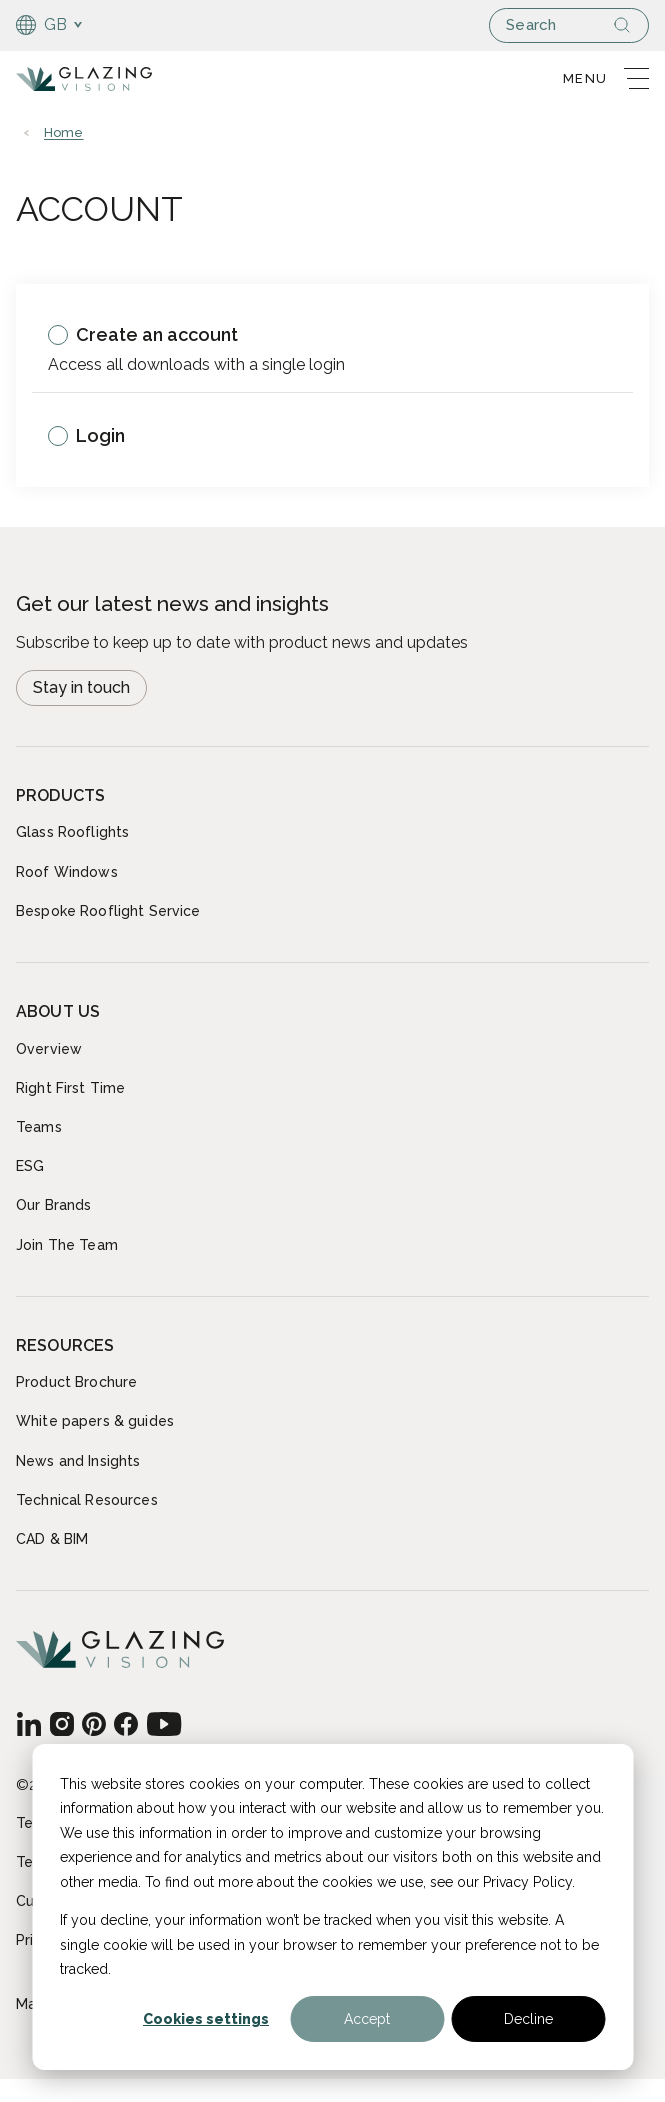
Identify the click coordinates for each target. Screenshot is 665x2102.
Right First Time (70, 1088)
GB (42, 25)
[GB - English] (28, 1724)
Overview (49, 1049)
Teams (39, 1127)
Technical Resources (87, 1500)
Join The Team (67, 1245)
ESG (30, 1166)
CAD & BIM (52, 1539)
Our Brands (53, 1205)
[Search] (630, 25)
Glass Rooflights (72, 832)
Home (64, 133)
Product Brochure (76, 1382)
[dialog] (332, 1907)
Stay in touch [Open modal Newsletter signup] (81, 687)
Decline (528, 2019)
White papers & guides (95, 1421)
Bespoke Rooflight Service (108, 911)
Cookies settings (206, 2019)
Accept (367, 2019)
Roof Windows (67, 872)
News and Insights (78, 1461)
